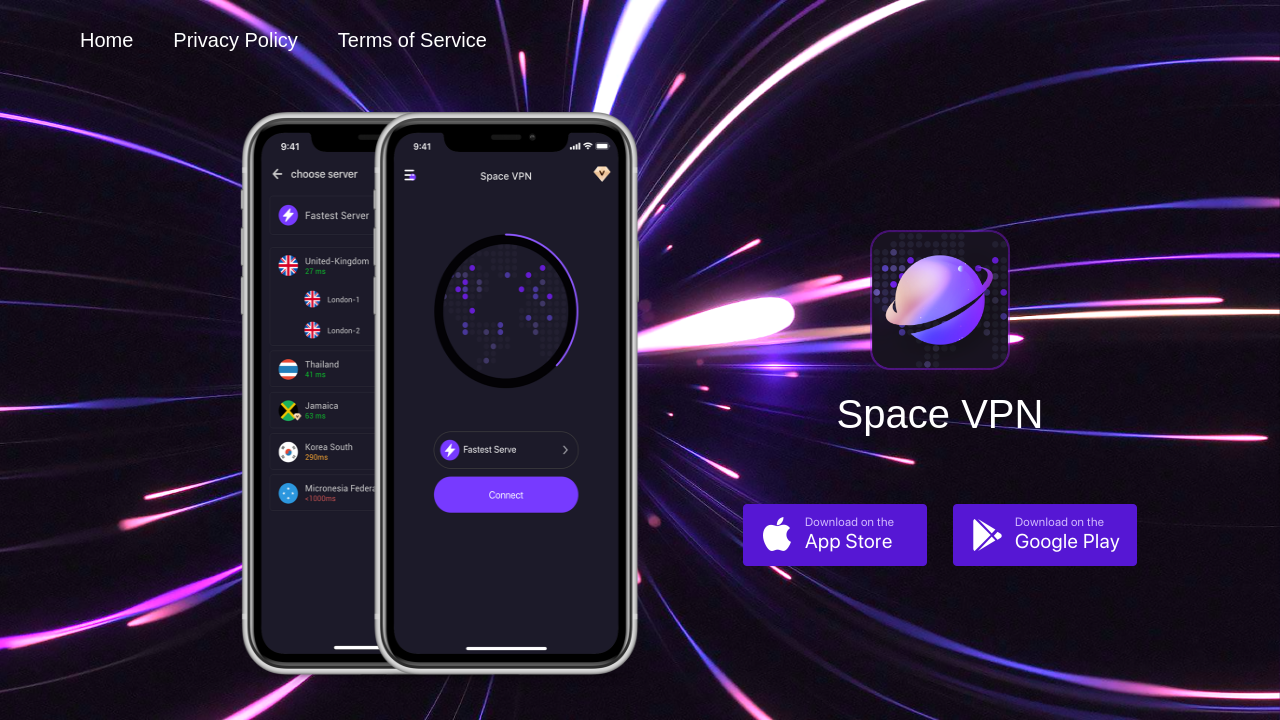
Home (106, 40)
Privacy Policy (235, 40)
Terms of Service (412, 40)
